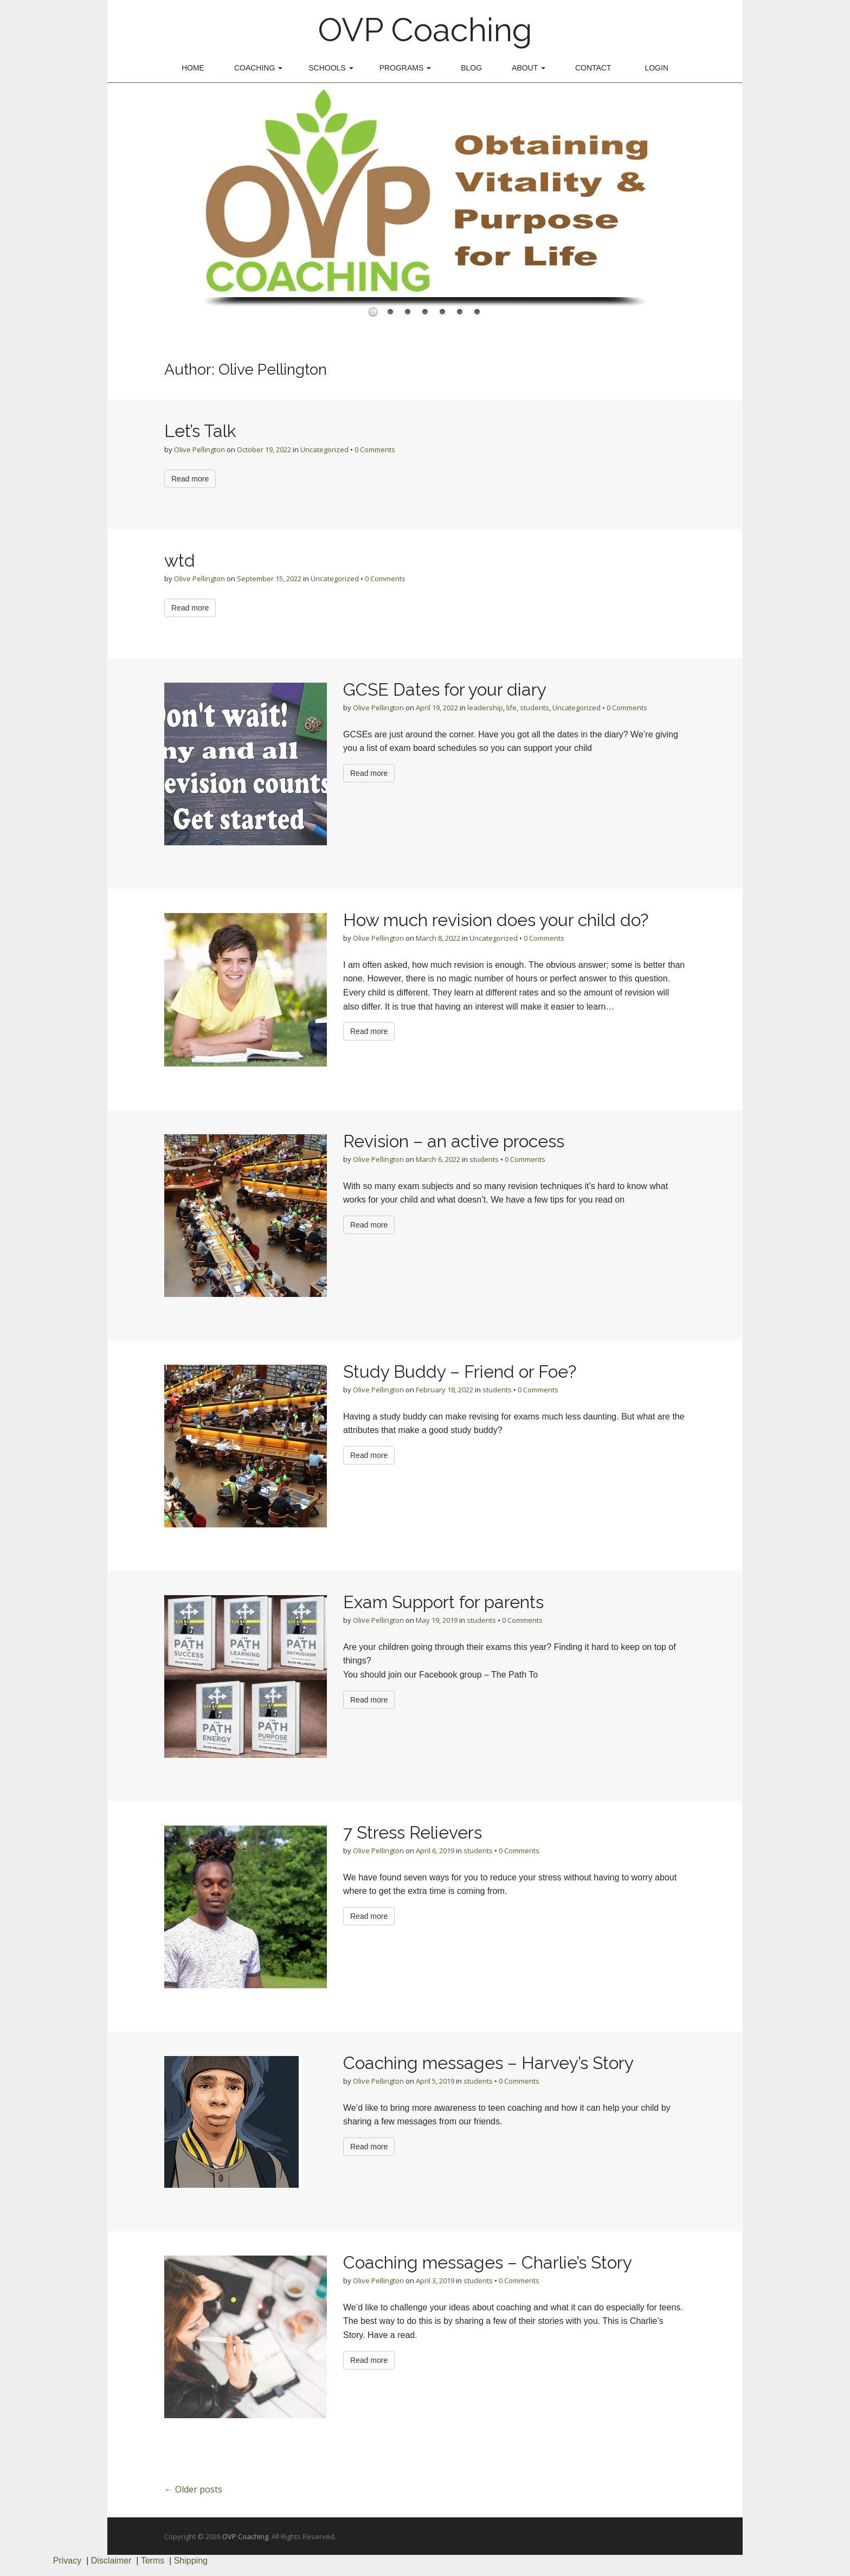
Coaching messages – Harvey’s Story (488, 2063)
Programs (405, 67)
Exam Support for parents (443, 1602)
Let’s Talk (200, 431)
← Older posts (193, 2489)
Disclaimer (111, 2560)
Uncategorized (324, 449)
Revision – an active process (453, 1141)
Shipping (191, 2560)
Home (193, 67)
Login (656, 67)
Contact (593, 67)
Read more (190, 478)
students (534, 707)
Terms (153, 2560)
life (511, 707)
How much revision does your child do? (495, 920)
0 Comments (375, 449)
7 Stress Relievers (412, 1832)
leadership (485, 707)
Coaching (258, 67)
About (528, 67)
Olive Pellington (199, 449)
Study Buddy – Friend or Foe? (459, 1371)
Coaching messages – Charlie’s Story (487, 2262)
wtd (179, 560)
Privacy (67, 2560)
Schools (330, 67)
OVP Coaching (425, 30)
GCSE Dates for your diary (444, 689)
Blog (471, 67)
